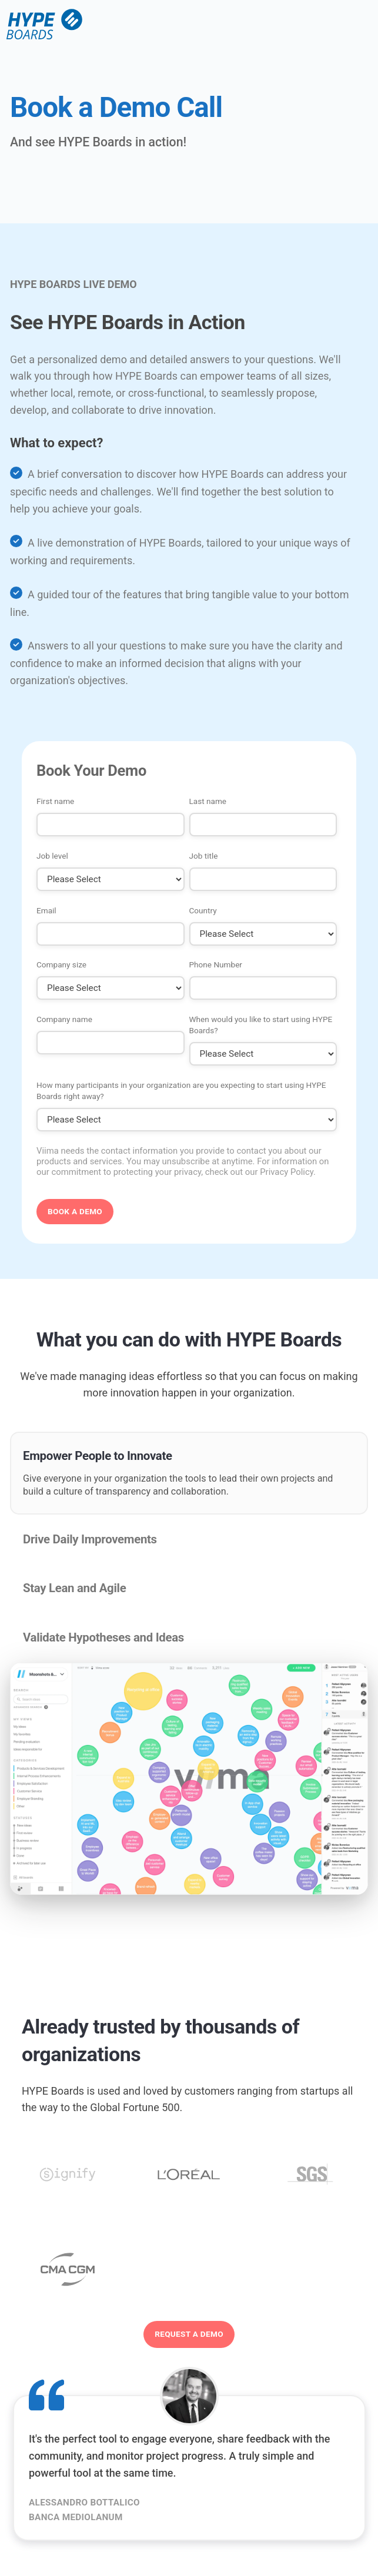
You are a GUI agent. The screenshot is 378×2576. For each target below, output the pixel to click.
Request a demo (189, 2334)
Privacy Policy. (288, 1172)
